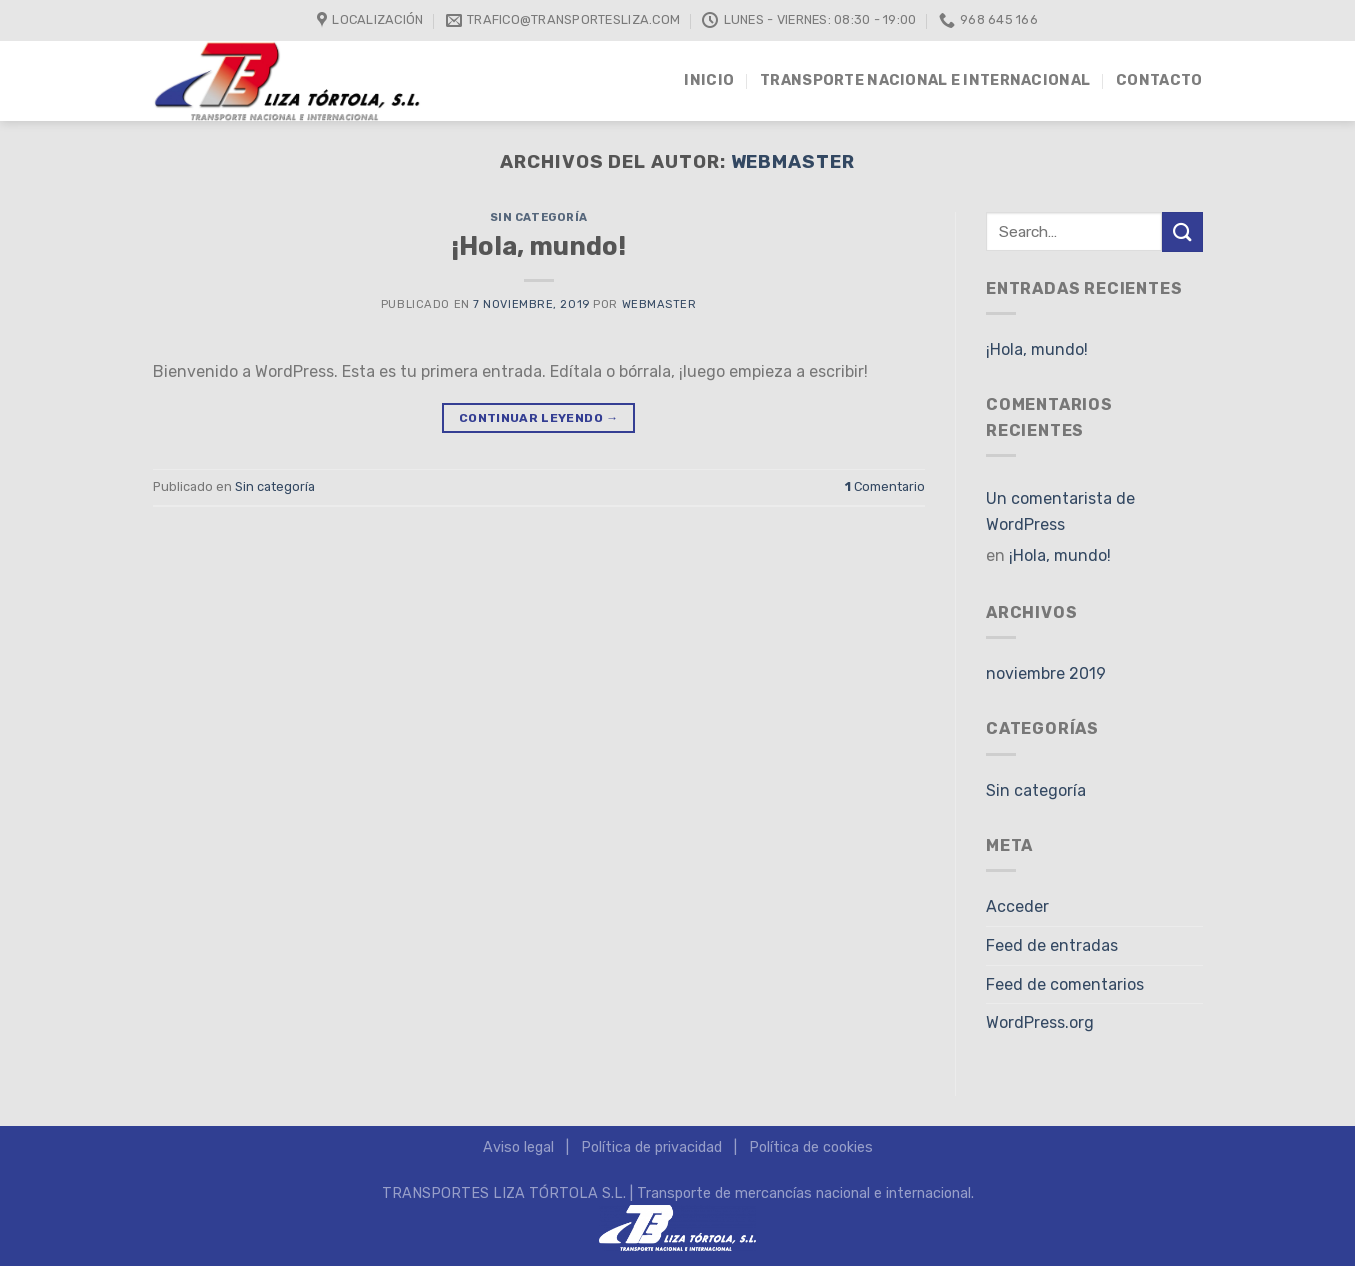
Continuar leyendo (539, 418)
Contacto (1159, 80)
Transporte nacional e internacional (925, 80)
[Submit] (1182, 231)
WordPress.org (1040, 1022)
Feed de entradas (1052, 945)
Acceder (1017, 906)
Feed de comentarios (1065, 984)
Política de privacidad (651, 1147)
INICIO (709, 80)
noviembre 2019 (1046, 673)
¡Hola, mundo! (538, 246)
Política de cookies (811, 1147)
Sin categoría (539, 217)
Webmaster (793, 162)
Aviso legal (518, 1147)
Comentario (885, 486)
